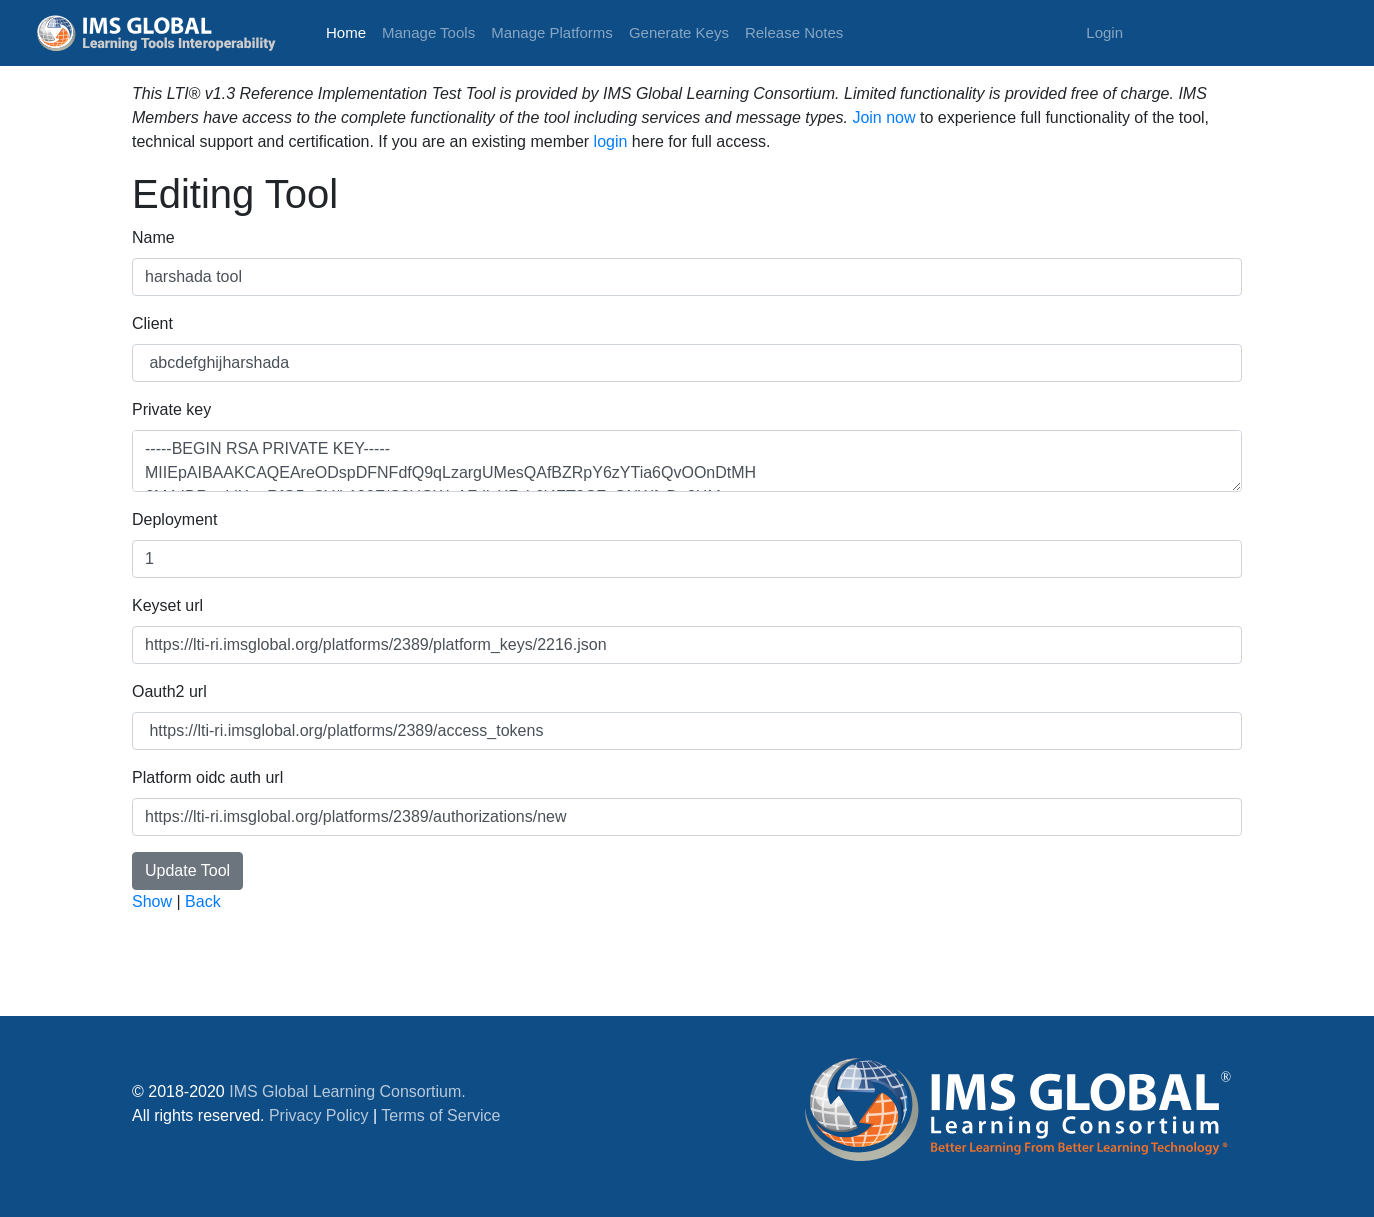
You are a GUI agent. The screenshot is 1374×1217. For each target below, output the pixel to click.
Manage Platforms (552, 32)
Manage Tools (428, 32)
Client (152, 323)
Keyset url (167, 605)
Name (153, 237)
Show (152, 901)
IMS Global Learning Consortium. (347, 1091)
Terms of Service (440, 1115)
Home (350, 31)
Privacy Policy (319, 1115)
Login (1104, 32)
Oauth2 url (169, 691)
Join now (883, 117)
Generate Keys (679, 32)
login (611, 141)
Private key (171, 409)
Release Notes (794, 32)
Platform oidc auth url (207, 777)
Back (203, 901)
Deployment (174, 519)
